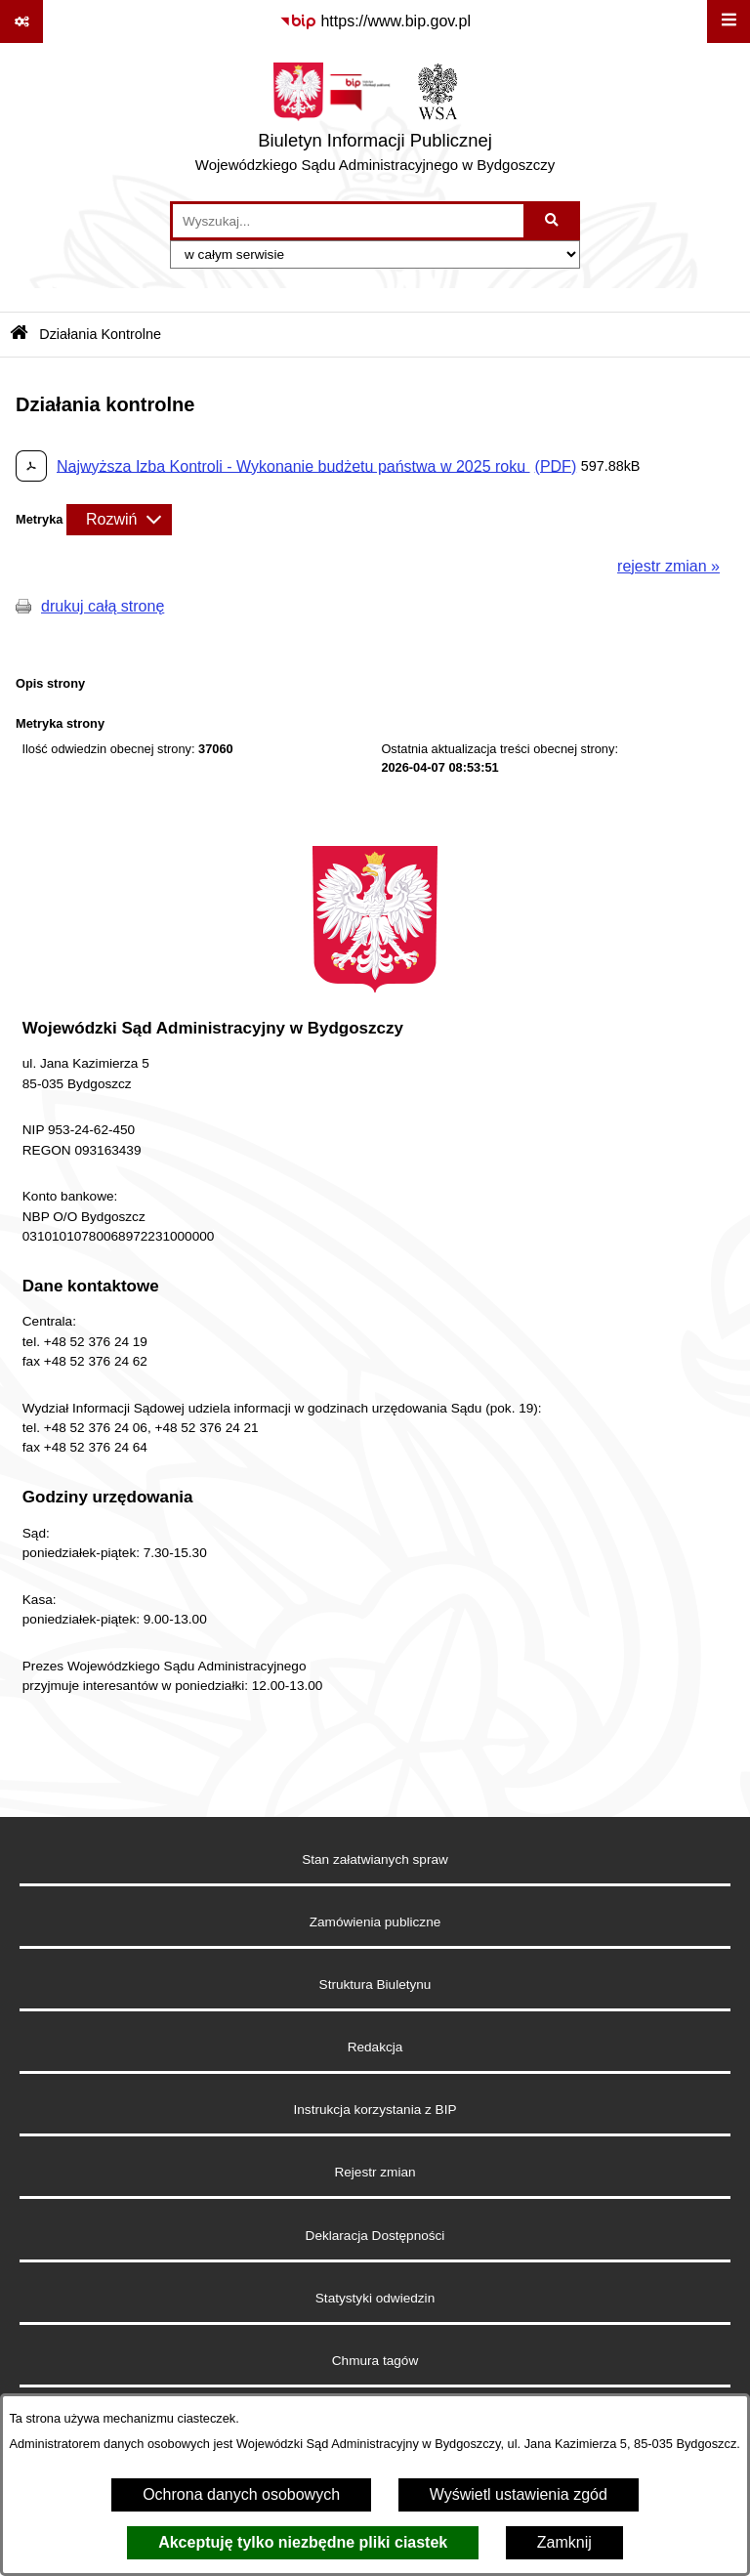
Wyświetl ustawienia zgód (518, 2494)
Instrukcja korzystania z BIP (375, 2109)
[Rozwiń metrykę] (119, 519)
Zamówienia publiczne (375, 1922)
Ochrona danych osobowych (241, 2494)
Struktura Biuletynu (375, 1984)
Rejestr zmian (374, 2172)
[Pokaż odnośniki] (21, 21)
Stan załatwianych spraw (375, 1859)
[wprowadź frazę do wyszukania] (348, 220)
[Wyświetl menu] (728, 21)
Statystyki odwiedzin (375, 2298)
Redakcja (375, 2047)
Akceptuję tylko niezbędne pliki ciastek (302, 2542)
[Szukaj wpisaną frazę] (553, 220)
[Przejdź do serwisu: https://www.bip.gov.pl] (375, 21)
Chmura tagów (375, 2360)
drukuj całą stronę (102, 606)
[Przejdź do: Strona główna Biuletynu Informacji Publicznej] (19, 334)
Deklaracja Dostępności (375, 2235)
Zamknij (564, 2542)
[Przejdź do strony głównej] (375, 122)
